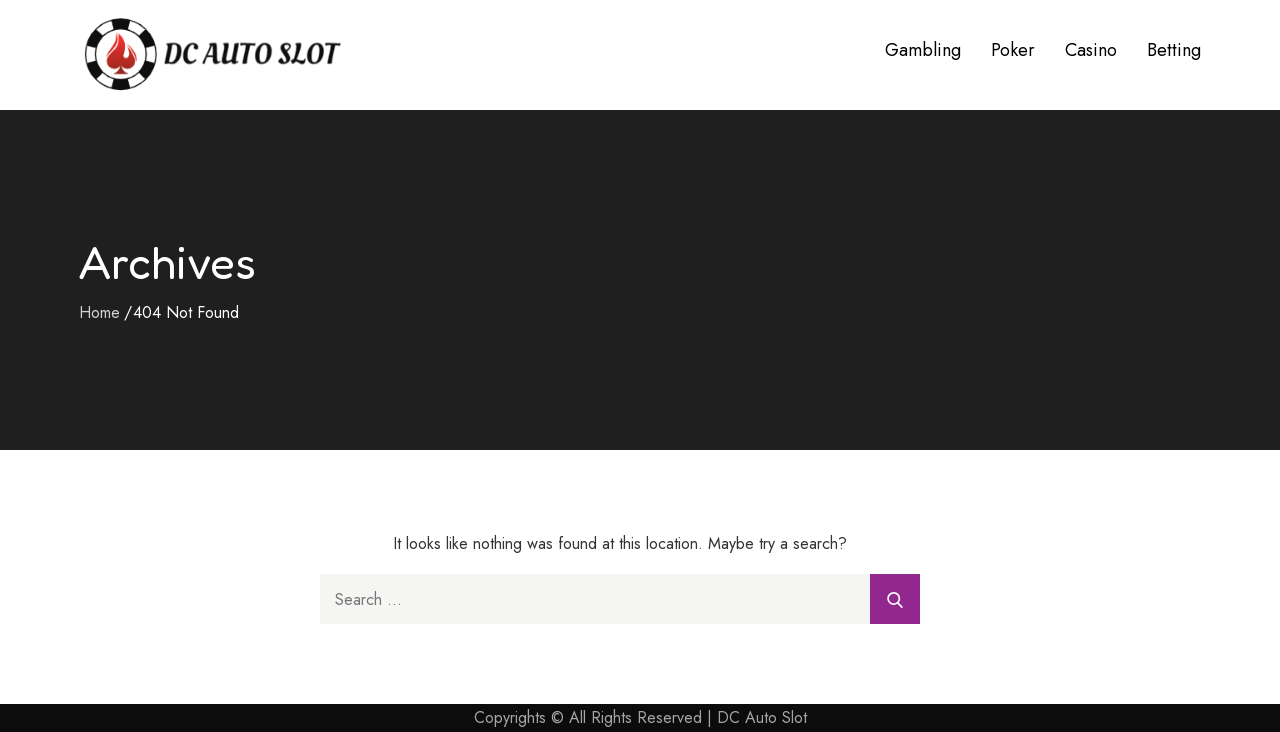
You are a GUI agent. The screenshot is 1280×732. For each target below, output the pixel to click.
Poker (1013, 50)
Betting (1174, 50)
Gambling (923, 50)
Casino (1091, 50)
